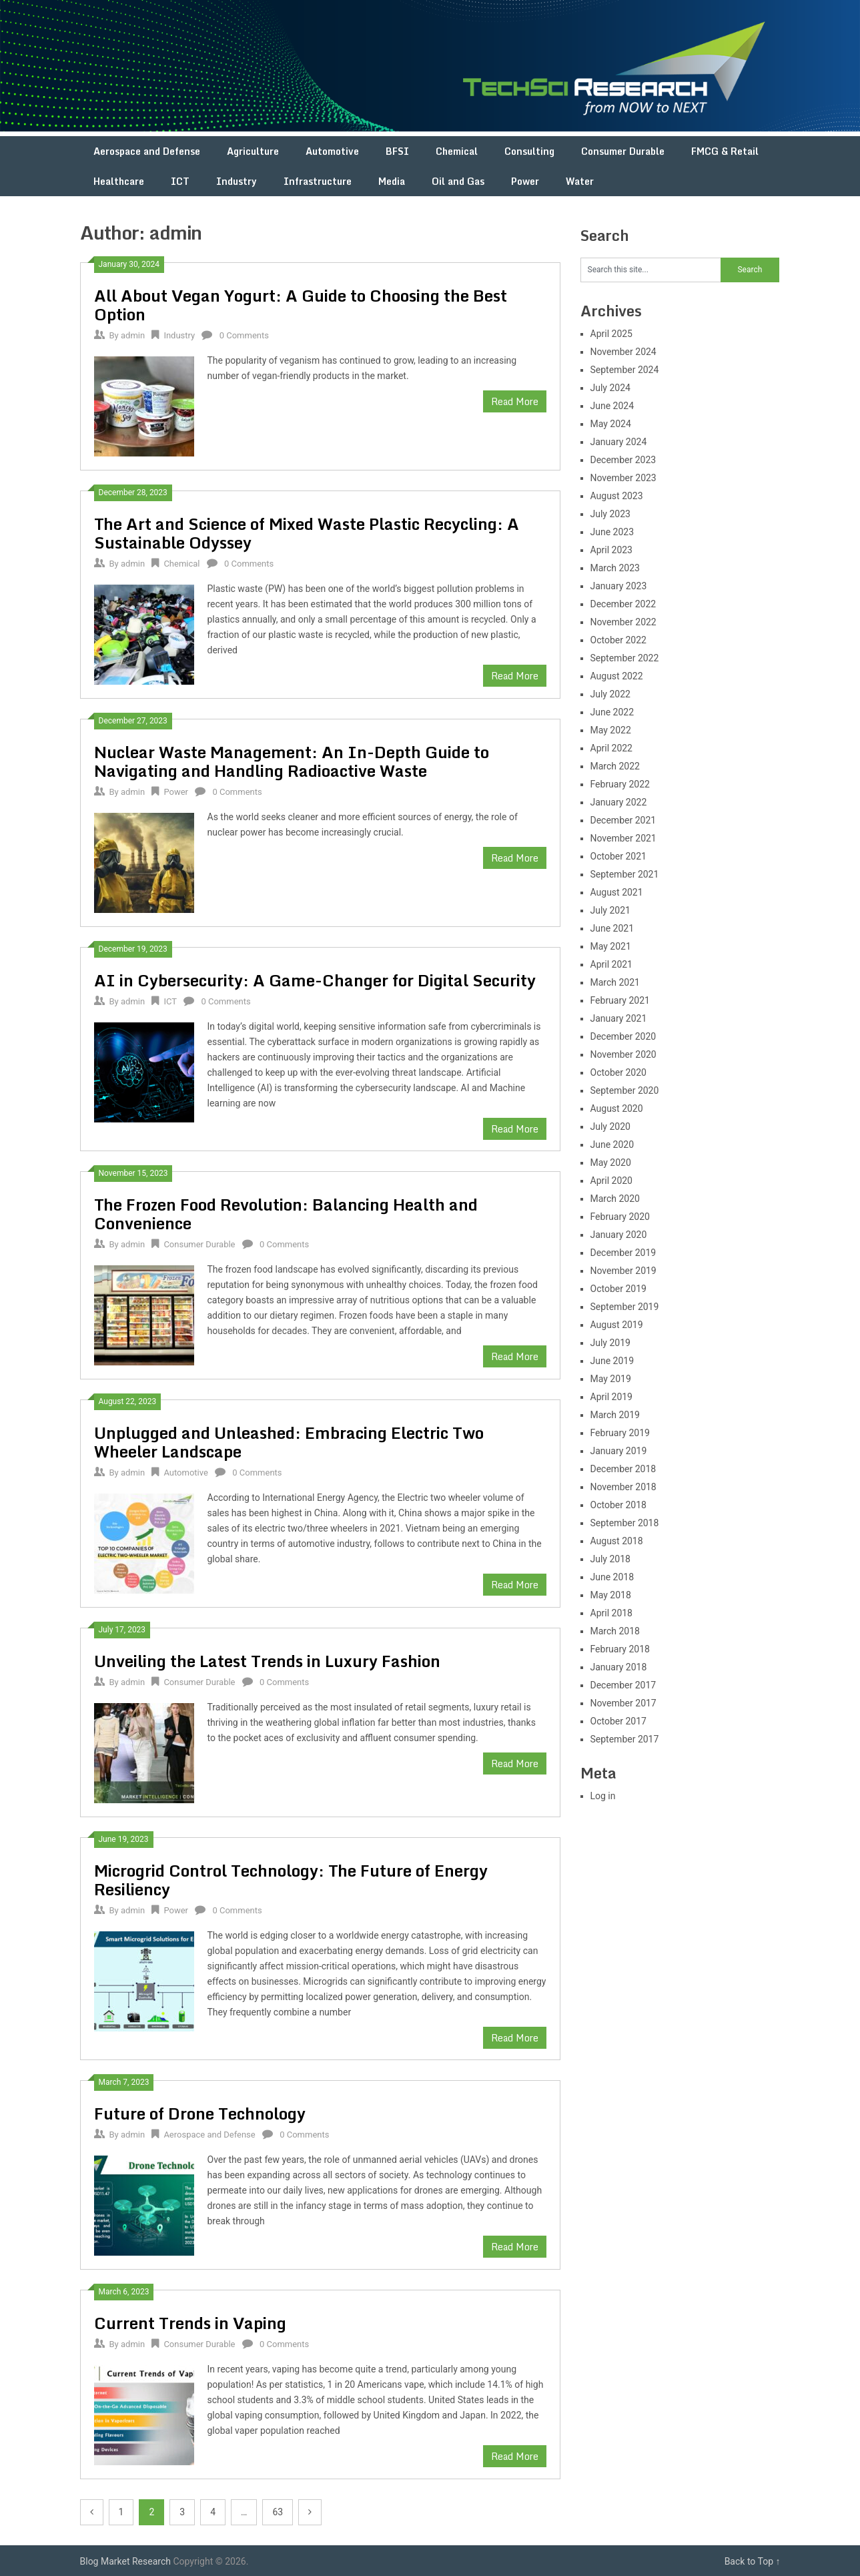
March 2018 (615, 1631)
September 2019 (624, 1306)
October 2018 (618, 1505)
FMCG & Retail (725, 151)
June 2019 (612, 1360)
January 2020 (618, 1234)
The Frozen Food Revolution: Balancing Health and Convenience (286, 1213)
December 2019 (623, 1252)
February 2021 (620, 1000)
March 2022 (615, 766)
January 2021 (618, 1018)
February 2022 (620, 784)
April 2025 (611, 333)
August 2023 (616, 496)
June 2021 (612, 928)
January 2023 (618, 586)
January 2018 (618, 1667)
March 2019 (615, 1414)
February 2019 (620, 1432)
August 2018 (616, 1541)
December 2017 (623, 1685)
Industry (236, 181)
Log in (603, 1796)
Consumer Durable (623, 151)
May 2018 (610, 1595)
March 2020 (615, 1198)
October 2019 (618, 1288)
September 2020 (624, 1090)
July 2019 (610, 1342)
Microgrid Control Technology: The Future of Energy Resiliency (291, 1879)
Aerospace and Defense (146, 151)
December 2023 (623, 459)
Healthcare (118, 181)
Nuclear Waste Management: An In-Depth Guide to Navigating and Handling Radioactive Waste (291, 761)
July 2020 (610, 1126)
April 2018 (611, 1613)
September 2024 (624, 369)
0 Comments (244, 335)
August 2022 (616, 676)
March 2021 (615, 982)
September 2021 (624, 874)
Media (391, 181)
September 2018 (624, 1523)
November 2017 (623, 1703)
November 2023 (623, 477)
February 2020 (620, 1216)
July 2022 (610, 694)
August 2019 (616, 1324)
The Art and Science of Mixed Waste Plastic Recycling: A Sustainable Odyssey (306, 533)
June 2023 (612, 532)
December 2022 (623, 604)
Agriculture (253, 151)
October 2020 (618, 1072)
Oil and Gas (458, 181)
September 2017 (624, 1739)
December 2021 (623, 820)
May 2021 (610, 946)
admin (133, 335)
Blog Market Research (125, 2561)
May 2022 (610, 730)
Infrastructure (318, 181)
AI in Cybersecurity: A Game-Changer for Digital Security (315, 980)
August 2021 (616, 892)
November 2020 (623, 1054)
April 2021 (611, 964)
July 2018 (610, 1559)
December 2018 (623, 1469)
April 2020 (611, 1180)
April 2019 (611, 1396)
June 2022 (612, 712)
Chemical (457, 151)
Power (525, 181)
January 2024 (618, 441)
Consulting (529, 151)
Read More (514, 401)
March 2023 (615, 568)
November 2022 (623, 622)
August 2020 (616, 1108)
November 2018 (623, 1487)
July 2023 (610, 514)
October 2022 (618, 640)
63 (277, 2512)
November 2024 (623, 351)
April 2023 (611, 550)
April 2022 (611, 748)
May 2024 (610, 423)
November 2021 (623, 838)
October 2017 (618, 1721)
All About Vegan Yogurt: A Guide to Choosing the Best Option (300, 304)
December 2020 (623, 1036)
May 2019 (610, 1378)
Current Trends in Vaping (190, 2323)
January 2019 (618, 1450)
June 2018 (612, 1577)
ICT (180, 181)
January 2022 (618, 802)
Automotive (332, 151)
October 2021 (618, 856)
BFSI (397, 151)
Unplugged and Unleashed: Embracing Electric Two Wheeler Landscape (289, 1441)
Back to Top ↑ (753, 2561)
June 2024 (612, 405)
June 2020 (612, 1144)
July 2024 (610, 387)
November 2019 (623, 1270)
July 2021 (610, 910)
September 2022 (624, 658)
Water (580, 181)
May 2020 (610, 1162)
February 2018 (620, 1649)
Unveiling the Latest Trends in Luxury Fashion (267, 1661)
